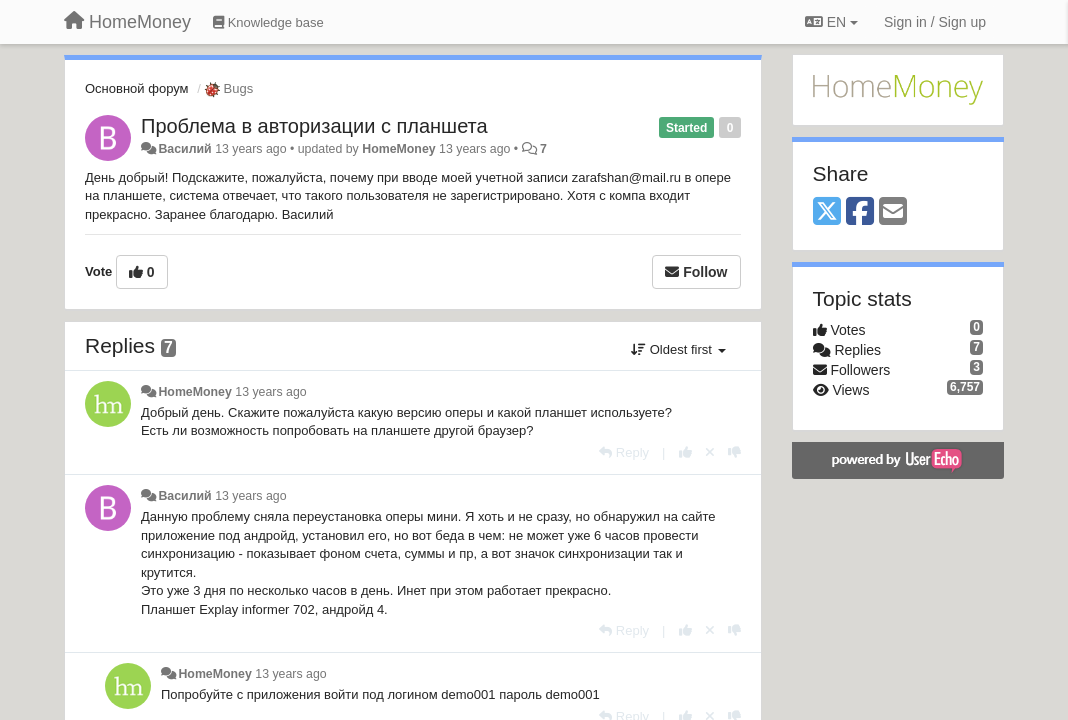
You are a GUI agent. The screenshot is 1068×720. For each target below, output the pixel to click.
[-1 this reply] (734, 452)
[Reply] (624, 452)
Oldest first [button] (678, 349)
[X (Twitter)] (827, 212)
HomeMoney (398, 149)
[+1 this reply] (685, 452)
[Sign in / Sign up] (935, 22)
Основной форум (137, 88)
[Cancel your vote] (710, 452)
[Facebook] (860, 212)
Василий (184, 149)
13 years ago (270, 392)
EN (831, 22)
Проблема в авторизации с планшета (314, 126)
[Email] (893, 212)
